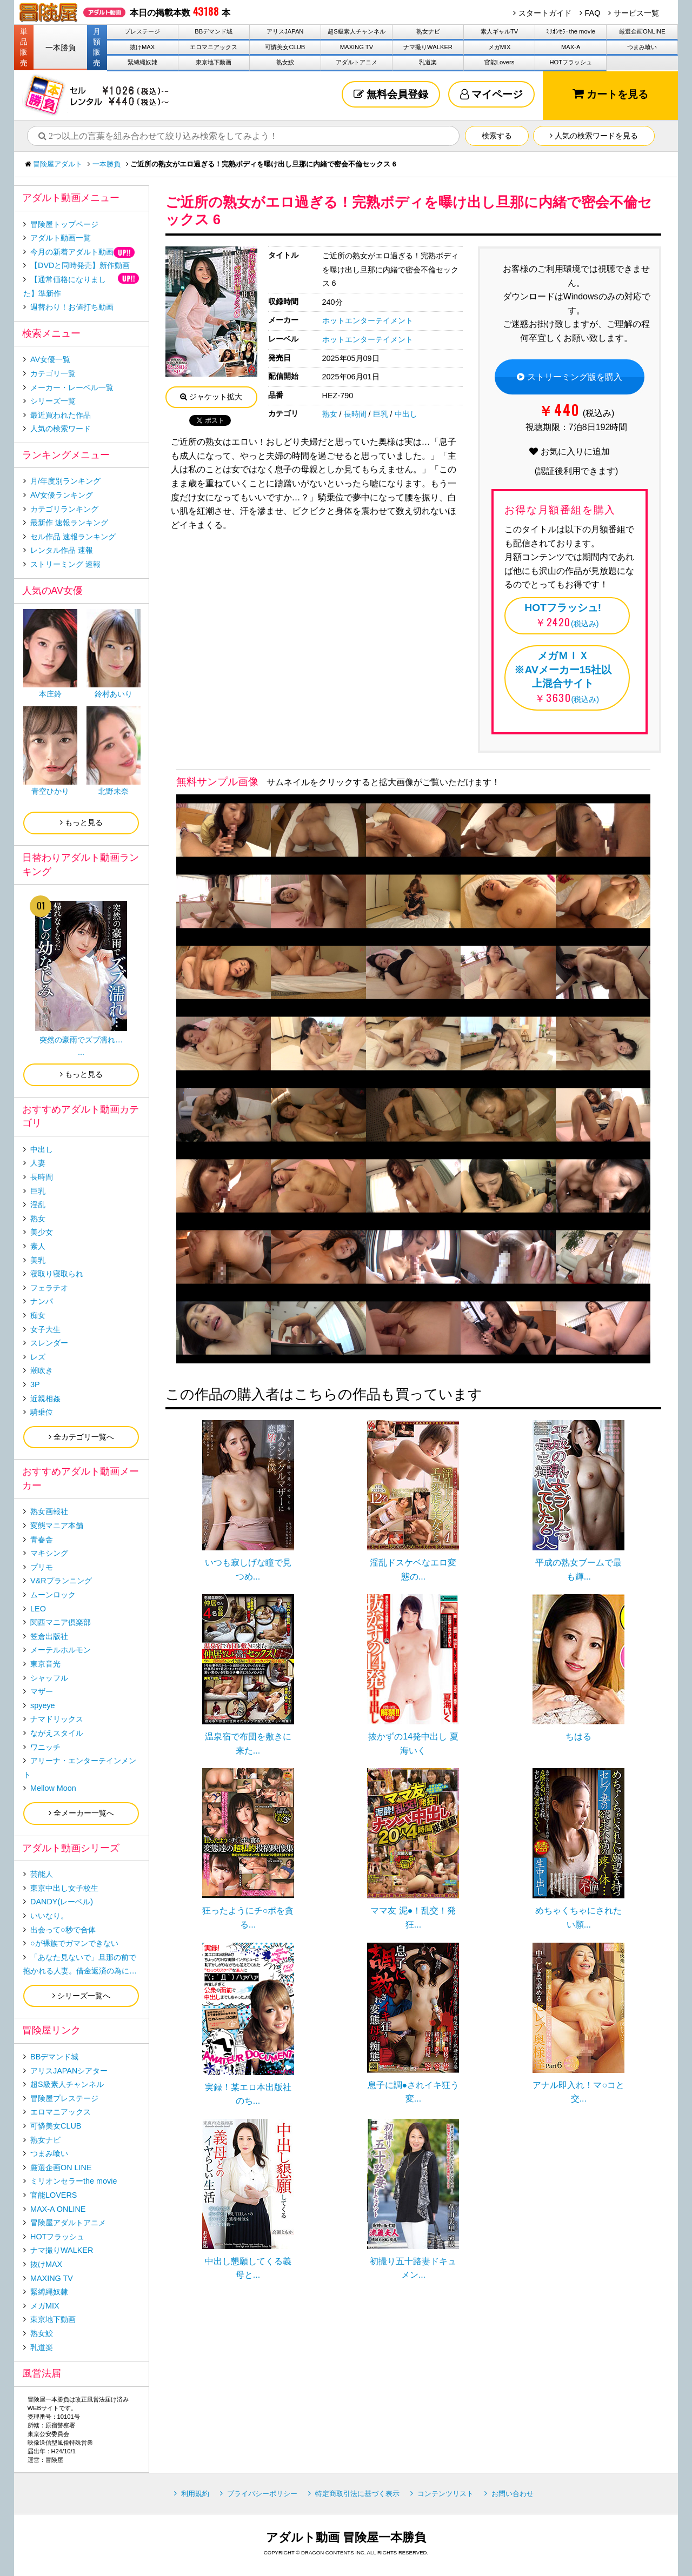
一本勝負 (60, 47)
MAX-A (570, 47)
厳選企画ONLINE (642, 31)
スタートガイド (544, 13)
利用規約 (195, 2494)
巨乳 (380, 414)
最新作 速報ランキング (69, 522)
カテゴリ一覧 (53, 373)
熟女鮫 (285, 62)
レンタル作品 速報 (61, 550)
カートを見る (610, 94)
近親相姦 (45, 1398)
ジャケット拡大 (211, 396)
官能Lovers (499, 62)
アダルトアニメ (356, 62)
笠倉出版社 (49, 1636)
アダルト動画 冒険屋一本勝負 (346, 2537)
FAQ (593, 13)
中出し (406, 414)
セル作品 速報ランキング (73, 536)
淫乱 (37, 1204)
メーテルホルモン (60, 1649)
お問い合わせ (512, 2494)
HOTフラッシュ (570, 62)
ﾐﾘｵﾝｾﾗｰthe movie (570, 31)
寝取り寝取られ (56, 1273)
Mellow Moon (53, 1788)
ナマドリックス (56, 1719)
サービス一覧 (636, 13)
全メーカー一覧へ (81, 1813)
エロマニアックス (213, 47)
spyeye (42, 1705)
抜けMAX (142, 47)
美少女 (41, 1232)
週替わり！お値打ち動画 (72, 307)
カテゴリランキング (64, 509)
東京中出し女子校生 (64, 1888)
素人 (37, 1246)
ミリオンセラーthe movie (73, 2181)
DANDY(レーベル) (61, 1901)
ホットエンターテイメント (367, 320)
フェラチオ (49, 1287)
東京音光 (45, 1664)
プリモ (41, 1567)
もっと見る (81, 822)
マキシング (49, 1553)
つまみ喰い (642, 47)
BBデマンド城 (213, 31)
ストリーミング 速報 (65, 564)
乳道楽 (428, 62)
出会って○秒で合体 (63, 1929)
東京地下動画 (213, 62)
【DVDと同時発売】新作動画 (80, 265)
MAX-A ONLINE (57, 2209)
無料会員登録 (391, 94)
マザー (41, 1691)
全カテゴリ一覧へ (81, 1437)
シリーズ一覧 (53, 401)
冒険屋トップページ (64, 224)
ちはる (578, 1736)
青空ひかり (50, 791)
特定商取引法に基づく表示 (357, 2494)
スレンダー (49, 1343)
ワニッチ (45, 1747)
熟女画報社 (49, 1511)
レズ (37, 1357)
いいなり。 (49, 1915)
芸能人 (41, 1874)
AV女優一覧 (50, 359)
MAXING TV (356, 47)
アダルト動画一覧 (60, 237)
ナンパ (41, 1301)
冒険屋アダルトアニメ (68, 2222)
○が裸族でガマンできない (74, 1943)
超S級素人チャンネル (356, 31)
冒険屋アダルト (57, 164)
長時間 (355, 414)
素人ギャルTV (499, 31)
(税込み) (563, 614)
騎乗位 (41, 1412)
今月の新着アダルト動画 (72, 251)
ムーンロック (53, 1594)
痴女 (37, 1315)
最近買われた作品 (60, 415)
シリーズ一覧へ (81, 1995)
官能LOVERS (53, 2195)
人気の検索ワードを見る (594, 135)
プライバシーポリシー (262, 2494)
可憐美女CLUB (285, 47)
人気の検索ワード (60, 428)
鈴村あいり (113, 694)
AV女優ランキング (61, 495)
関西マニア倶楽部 (60, 1622)
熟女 (329, 414)
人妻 (37, 1163)
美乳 (37, 1260)
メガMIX (499, 47)
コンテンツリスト (445, 2494)
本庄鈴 (50, 694)
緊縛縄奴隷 (142, 62)
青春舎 (41, 1539)
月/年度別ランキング (65, 481)
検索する (497, 135)
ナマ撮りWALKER (428, 47)
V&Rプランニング (61, 1580)
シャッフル (49, 1678)
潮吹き (41, 1370)
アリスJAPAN (285, 31)
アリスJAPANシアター (69, 2070)
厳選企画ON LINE (61, 2167)
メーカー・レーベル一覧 (72, 387)
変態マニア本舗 (56, 1525)
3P (35, 1384)
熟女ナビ (428, 31)
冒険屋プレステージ (64, 2098)
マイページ (491, 94)
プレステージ (142, 31)
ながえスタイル (56, 1733)
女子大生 (45, 1329)
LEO (38, 1608)
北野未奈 (113, 791)
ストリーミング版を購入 (569, 377)
